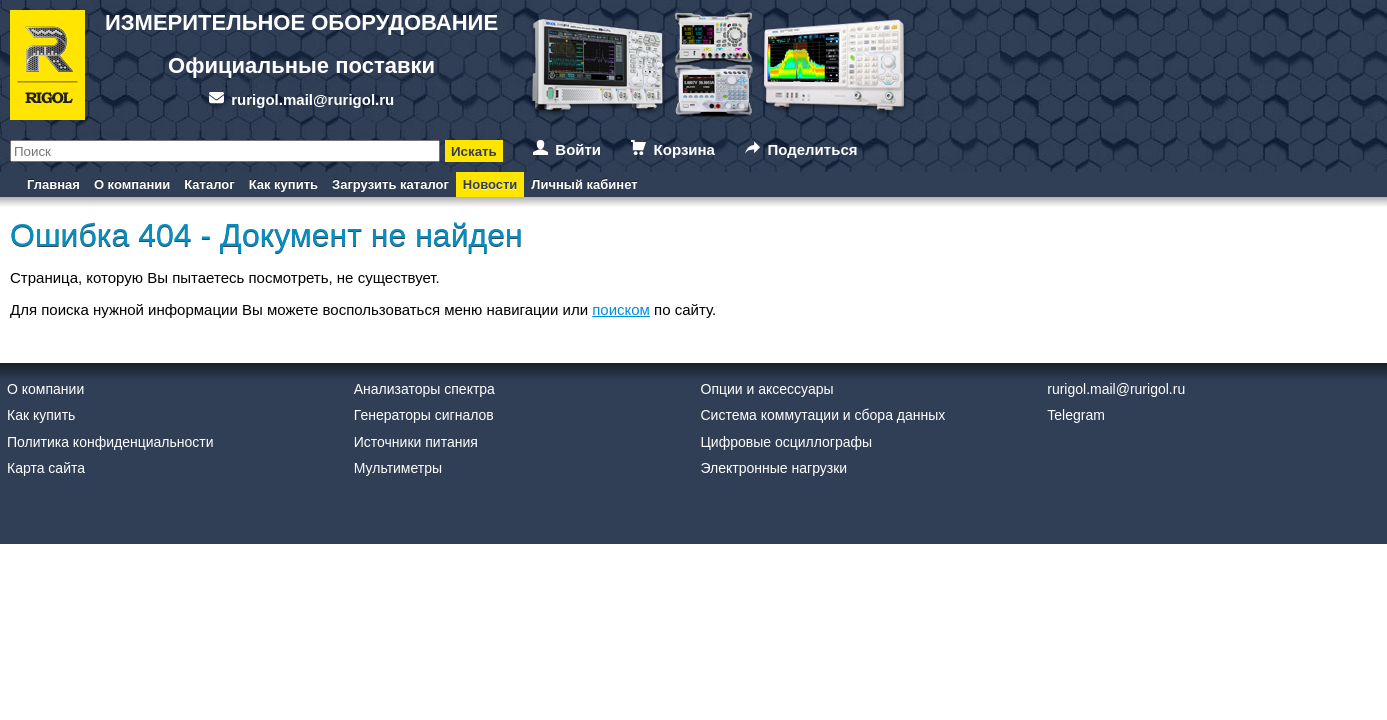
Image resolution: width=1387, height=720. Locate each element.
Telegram (1076, 415)
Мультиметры (398, 468)
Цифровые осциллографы (787, 442)
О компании (132, 184)
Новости (490, 184)
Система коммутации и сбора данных (823, 415)
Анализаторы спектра (424, 389)
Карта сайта (46, 468)
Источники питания (416, 442)
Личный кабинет (584, 184)
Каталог (209, 184)
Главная (53, 184)
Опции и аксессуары (767, 389)
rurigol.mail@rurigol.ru (312, 99)
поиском (621, 309)
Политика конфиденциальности (110, 442)
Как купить (283, 184)
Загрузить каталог (390, 184)
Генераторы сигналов (424, 415)
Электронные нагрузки (774, 468)
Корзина (684, 149)
